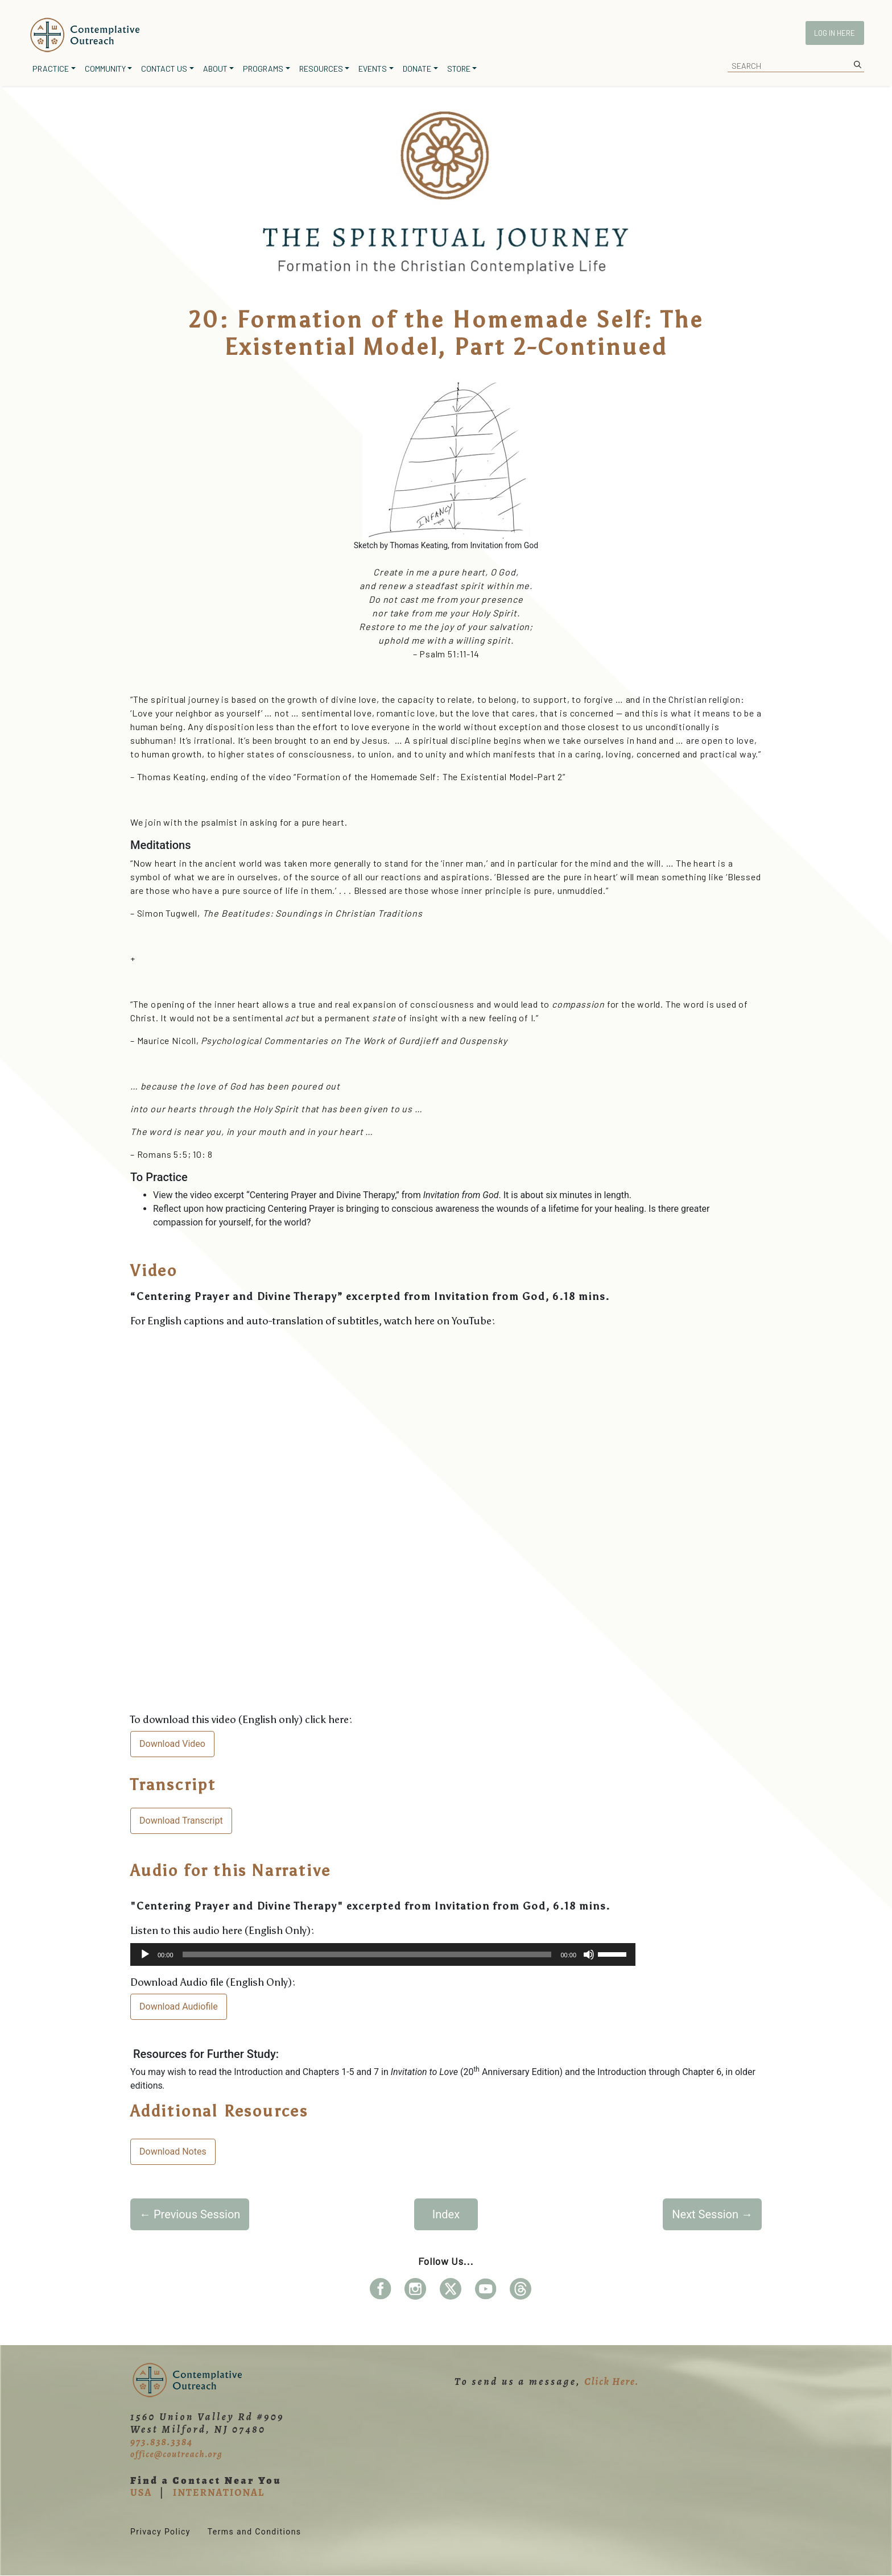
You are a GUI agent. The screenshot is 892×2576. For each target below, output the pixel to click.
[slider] (367, 1954)
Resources (321, 68)
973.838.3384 (161, 2442)
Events (372, 68)
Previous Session (189, 2214)
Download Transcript (181, 1820)
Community (105, 68)
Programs (263, 68)
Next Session (712, 2214)
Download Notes (173, 2151)
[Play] (145, 1954)
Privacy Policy (160, 2531)
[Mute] (588, 1954)
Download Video (172, 1743)
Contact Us (164, 68)
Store (458, 68)
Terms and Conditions (255, 2531)
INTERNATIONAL (219, 2492)
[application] (382, 1954)
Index (446, 2214)
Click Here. (611, 2381)
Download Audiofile (178, 2006)
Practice (50, 68)
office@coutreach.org (176, 2454)
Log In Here (834, 33)
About (215, 68)
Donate (417, 68)
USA (141, 2492)
